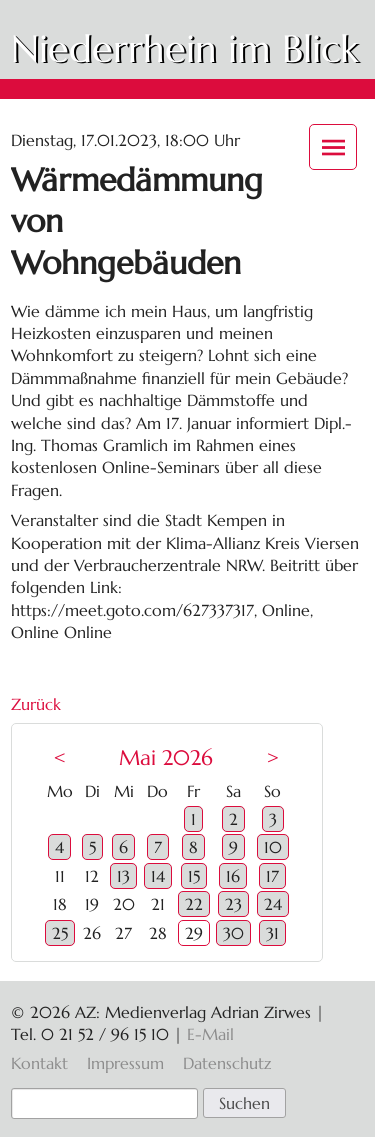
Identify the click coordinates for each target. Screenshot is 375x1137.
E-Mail (210, 1034)
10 (273, 847)
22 (194, 904)
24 (273, 904)
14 (158, 876)
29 (194, 933)
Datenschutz (227, 1063)
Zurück (36, 704)
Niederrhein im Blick (184, 49)
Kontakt (39, 1063)
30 (233, 933)
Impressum (125, 1063)
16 (233, 876)
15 (194, 876)
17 (272, 876)
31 (272, 933)
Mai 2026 (166, 758)
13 (123, 876)
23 (233, 904)
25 (60, 933)
